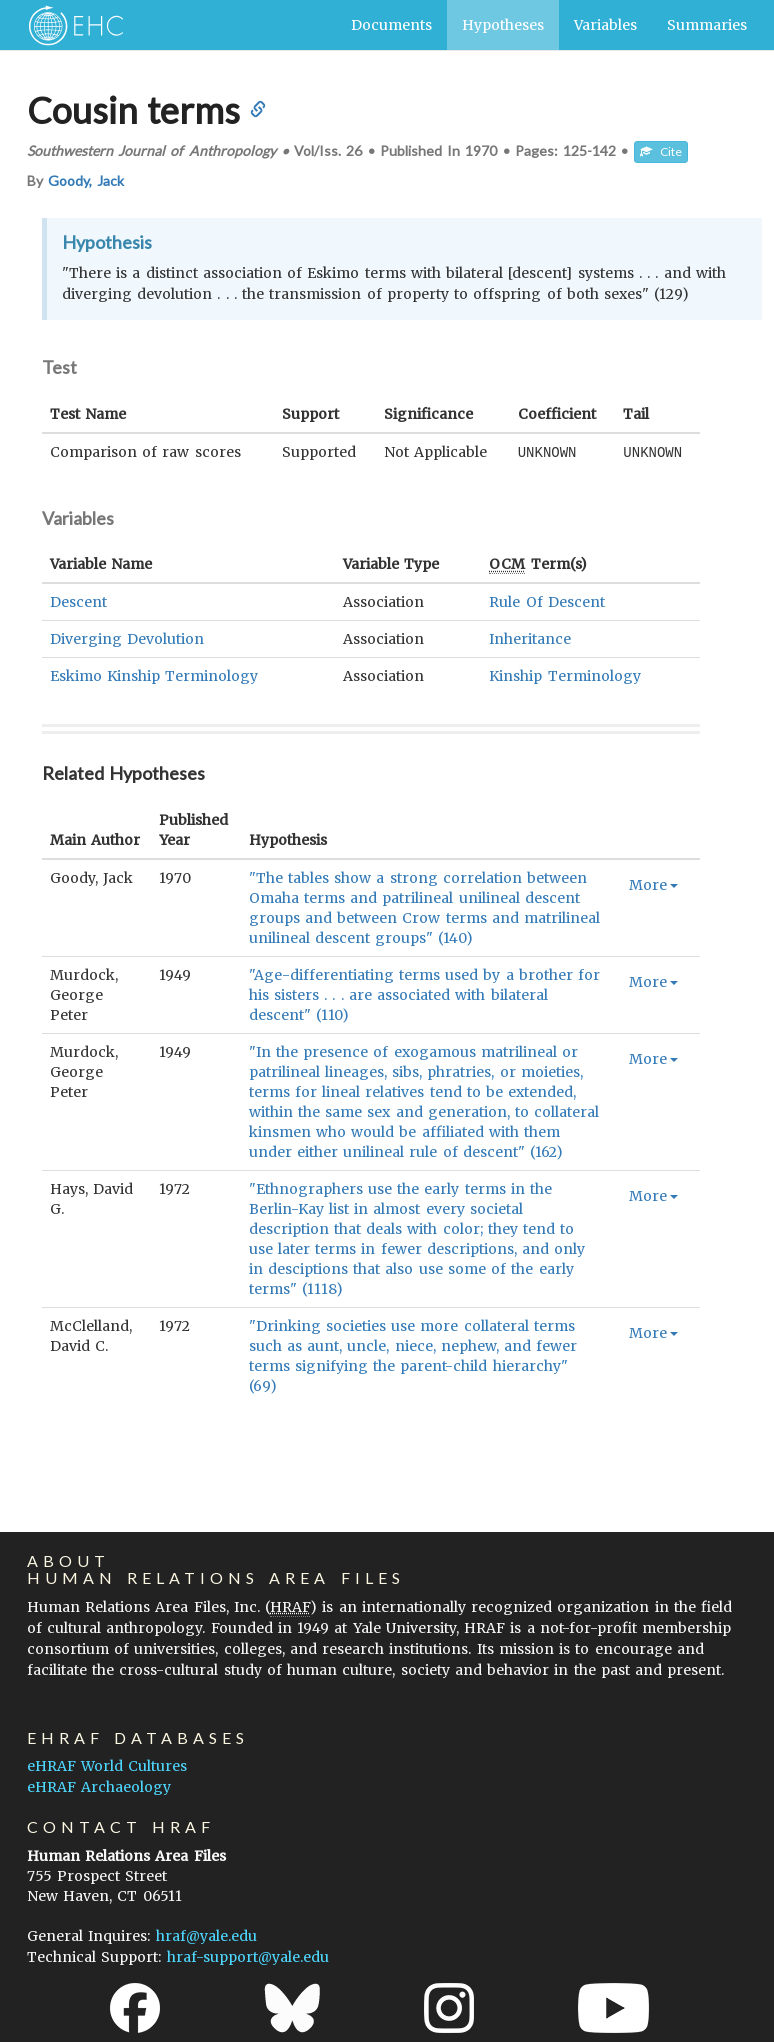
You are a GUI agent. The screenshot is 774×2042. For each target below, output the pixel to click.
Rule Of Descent (546, 601)
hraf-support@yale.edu (248, 1957)
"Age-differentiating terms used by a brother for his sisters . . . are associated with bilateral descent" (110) (424, 994)
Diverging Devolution (127, 638)
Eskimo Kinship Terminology (154, 675)
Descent (78, 601)
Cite (661, 151)
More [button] (653, 884)
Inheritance (530, 638)
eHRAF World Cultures (107, 1766)
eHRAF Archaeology (99, 1787)
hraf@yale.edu (206, 1936)
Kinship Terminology (564, 675)
